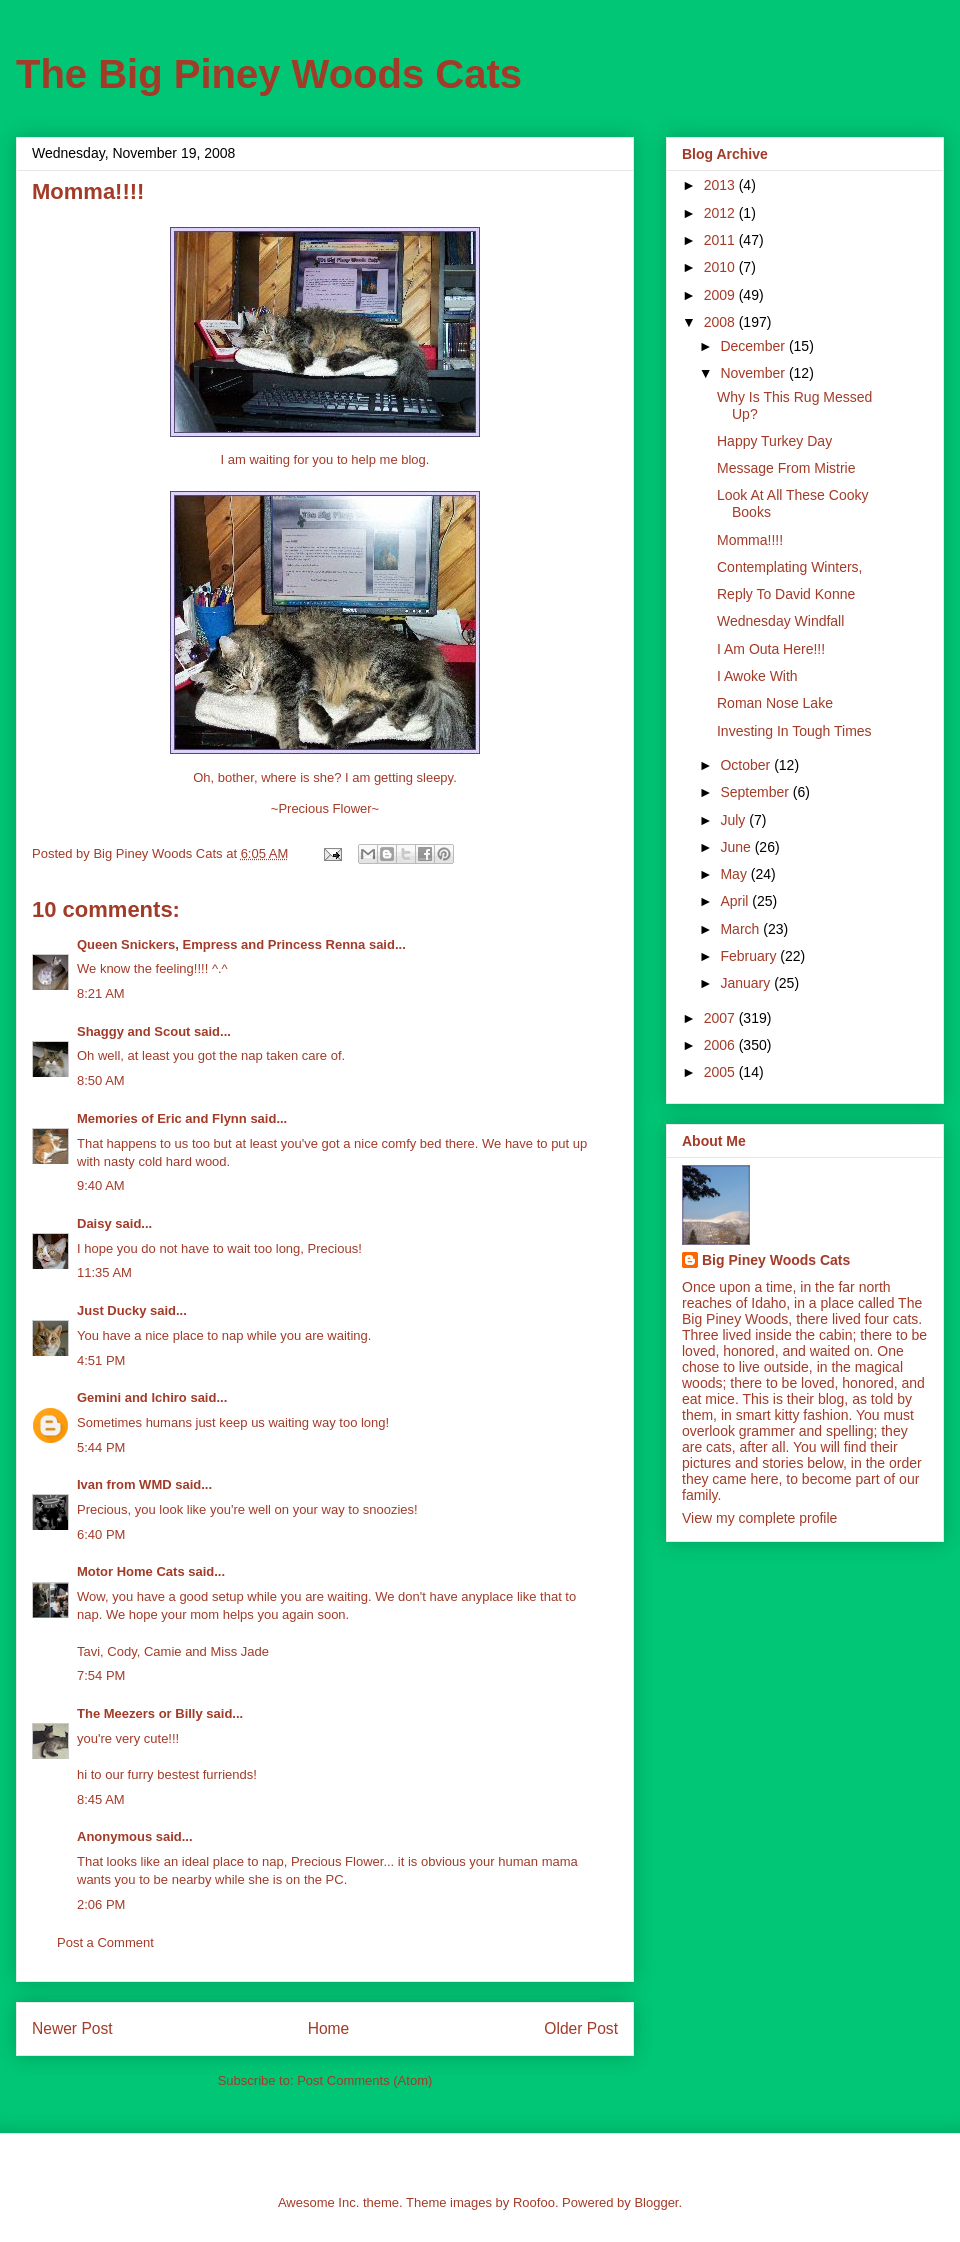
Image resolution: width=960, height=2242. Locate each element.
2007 (721, 1018)
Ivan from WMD (124, 1484)
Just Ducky (111, 1310)
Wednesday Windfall (780, 621)
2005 (721, 1072)
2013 (721, 185)
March (741, 929)
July (734, 820)
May (735, 874)
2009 (721, 295)
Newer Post (72, 2028)
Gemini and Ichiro (132, 1397)
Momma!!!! (750, 540)
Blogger (656, 2202)
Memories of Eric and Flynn (162, 1118)
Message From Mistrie (786, 468)
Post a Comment (105, 1942)
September (756, 792)
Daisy (94, 1223)
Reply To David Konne (786, 594)
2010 (721, 267)
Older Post (581, 2028)
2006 (721, 1045)
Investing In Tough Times (794, 731)
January (747, 983)
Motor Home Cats (131, 1571)
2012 (721, 213)
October (747, 765)
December (754, 346)
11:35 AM (104, 1272)
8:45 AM (101, 1799)
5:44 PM (101, 1447)
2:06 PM (101, 1904)
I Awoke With (757, 676)
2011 (721, 240)
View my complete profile (759, 1518)
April (736, 901)
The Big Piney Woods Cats (269, 74)
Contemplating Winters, (790, 567)
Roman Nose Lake (775, 703)
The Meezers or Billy (140, 1713)
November (754, 373)
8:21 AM (101, 993)
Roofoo (534, 2202)
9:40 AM (101, 1185)
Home (329, 2028)
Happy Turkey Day (774, 441)
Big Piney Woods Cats (776, 1260)
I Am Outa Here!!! (771, 649)
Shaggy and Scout (133, 1031)
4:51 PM (101, 1360)
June (737, 847)
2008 (721, 322)
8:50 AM (101, 1080)
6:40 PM (101, 1534)
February (750, 956)
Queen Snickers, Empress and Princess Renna (221, 944)
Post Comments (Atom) (364, 2080)
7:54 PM (101, 1675)
